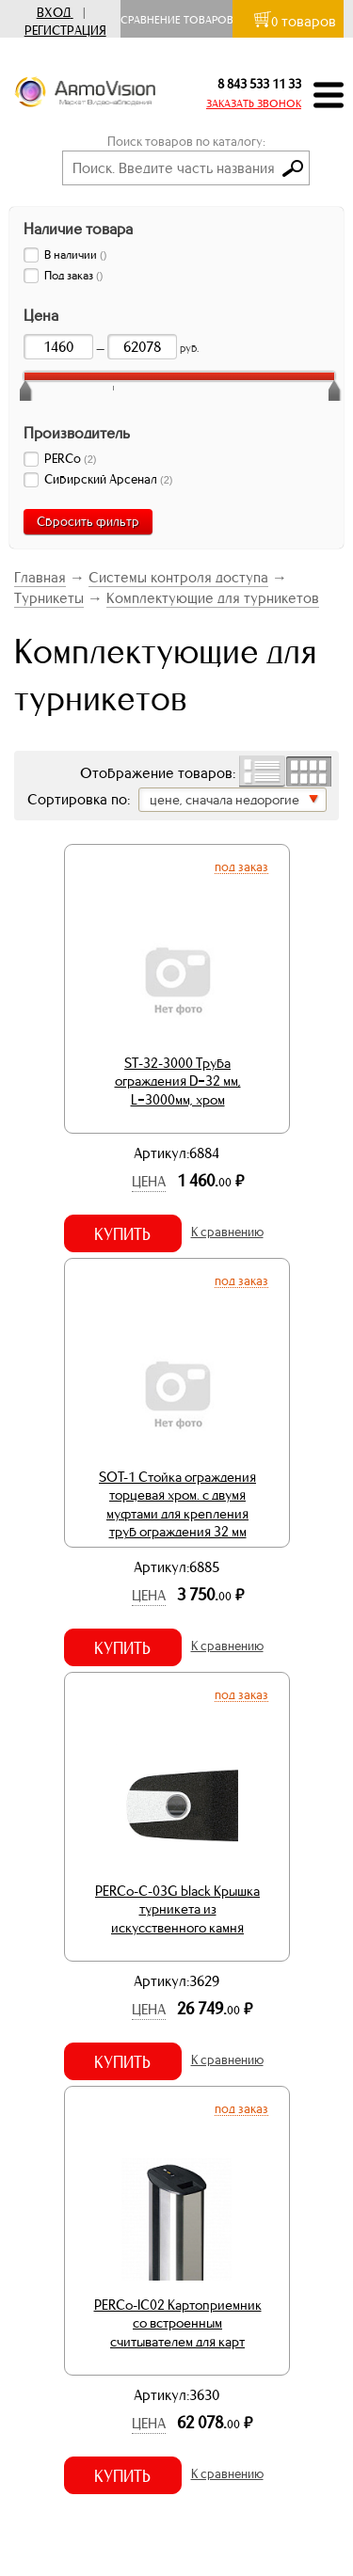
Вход (54, 13)
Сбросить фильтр (88, 522)
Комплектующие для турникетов (212, 598)
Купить (122, 1234)
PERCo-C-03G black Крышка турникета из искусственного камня (177, 1909)
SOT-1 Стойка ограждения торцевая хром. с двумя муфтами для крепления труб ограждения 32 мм (177, 1505)
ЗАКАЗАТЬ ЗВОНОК (253, 103)
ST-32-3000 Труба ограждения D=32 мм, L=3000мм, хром (178, 1081)
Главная (40, 577)
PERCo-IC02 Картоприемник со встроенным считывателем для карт (178, 2323)
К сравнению (227, 1232)
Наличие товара (78, 228)
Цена (149, 1181)
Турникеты (49, 598)
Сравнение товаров (181, 19)
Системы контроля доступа (178, 577)
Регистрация (65, 31)
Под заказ (241, 866)
